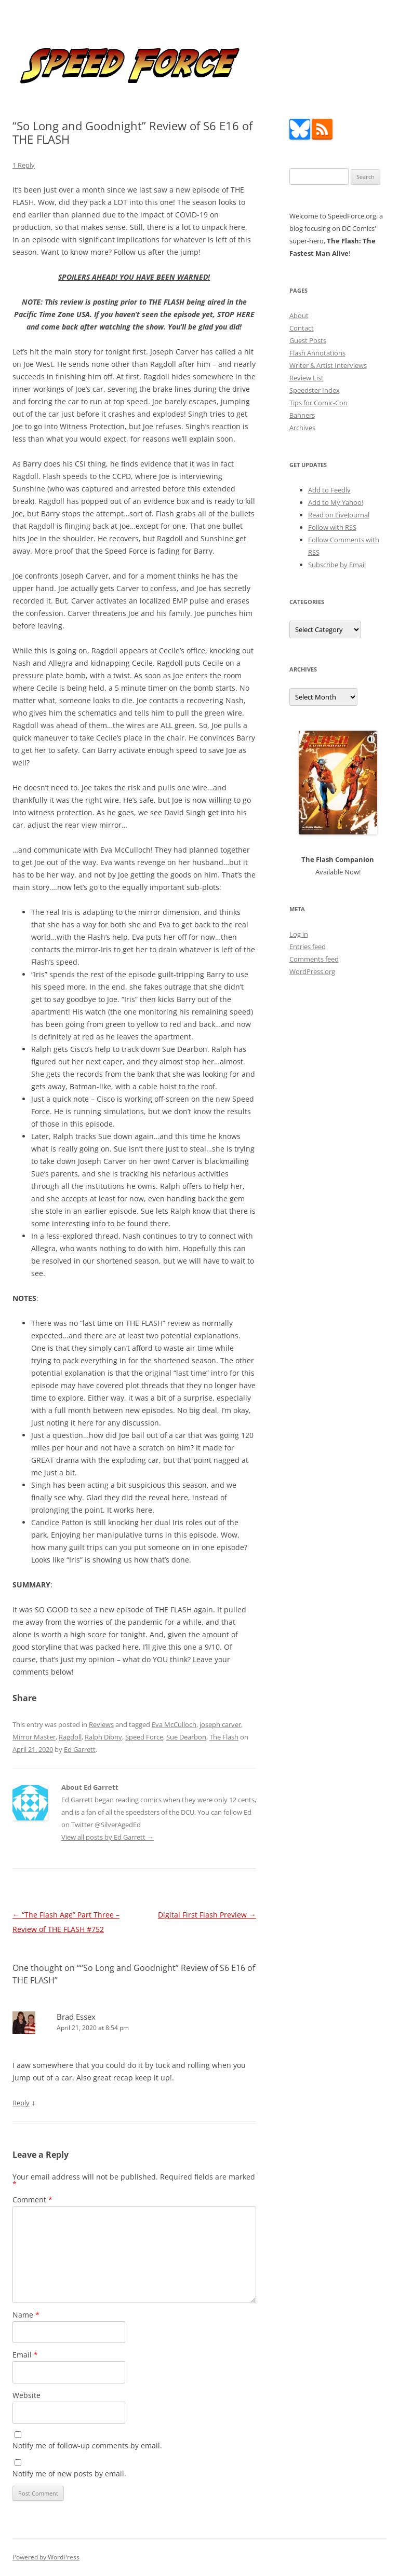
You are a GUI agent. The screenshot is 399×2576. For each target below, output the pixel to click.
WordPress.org (312, 971)
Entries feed (307, 946)
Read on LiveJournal (338, 514)
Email (25, 2355)
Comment (32, 2199)
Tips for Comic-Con (318, 402)
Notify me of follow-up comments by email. (87, 2445)
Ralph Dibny (103, 1737)
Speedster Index (314, 390)
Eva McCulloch (174, 1724)
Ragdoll (70, 1737)
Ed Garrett (80, 1749)
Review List (306, 377)
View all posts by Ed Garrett (107, 1837)
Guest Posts (307, 340)
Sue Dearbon (186, 1737)
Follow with (332, 527)
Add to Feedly (329, 490)
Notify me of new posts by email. (69, 2473)
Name (25, 2315)
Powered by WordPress (45, 2557)
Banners (302, 415)
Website (26, 2395)
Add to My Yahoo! (335, 502)
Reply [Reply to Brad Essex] (21, 2102)
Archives (302, 427)
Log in (298, 934)
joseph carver (220, 1724)
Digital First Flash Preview (207, 1915)
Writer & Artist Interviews (328, 365)
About (299, 315)
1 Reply (23, 165)
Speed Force (144, 1737)
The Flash (223, 1737)
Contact (301, 328)
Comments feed (314, 959)
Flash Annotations (317, 353)
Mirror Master (34, 1737)
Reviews (101, 1724)
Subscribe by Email (337, 564)
